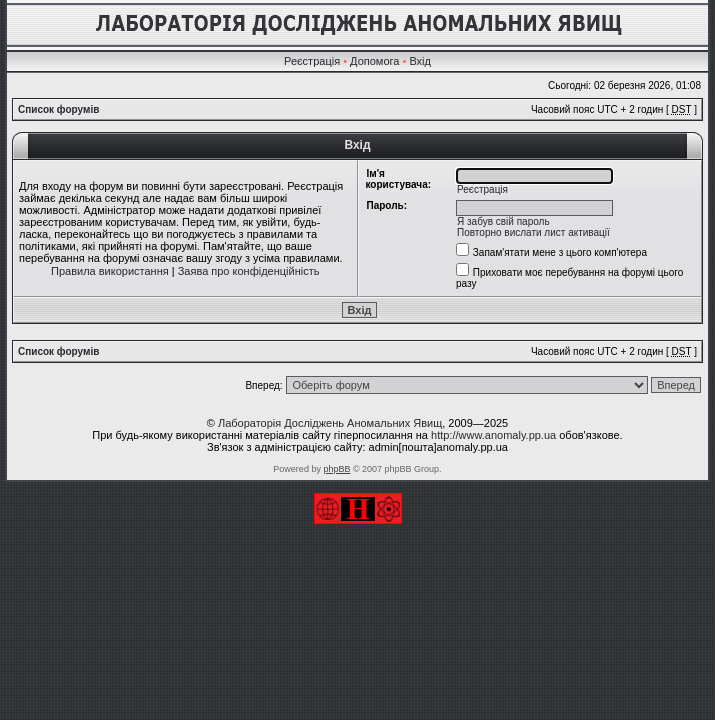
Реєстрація (312, 61)
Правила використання (110, 271)
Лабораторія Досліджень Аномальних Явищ (330, 423)
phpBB (336, 469)
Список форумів (58, 109)
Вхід (420, 61)
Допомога (374, 61)
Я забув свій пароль (503, 221)
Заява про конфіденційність (249, 271)
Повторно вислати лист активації (533, 232)
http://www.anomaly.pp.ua (493, 435)
